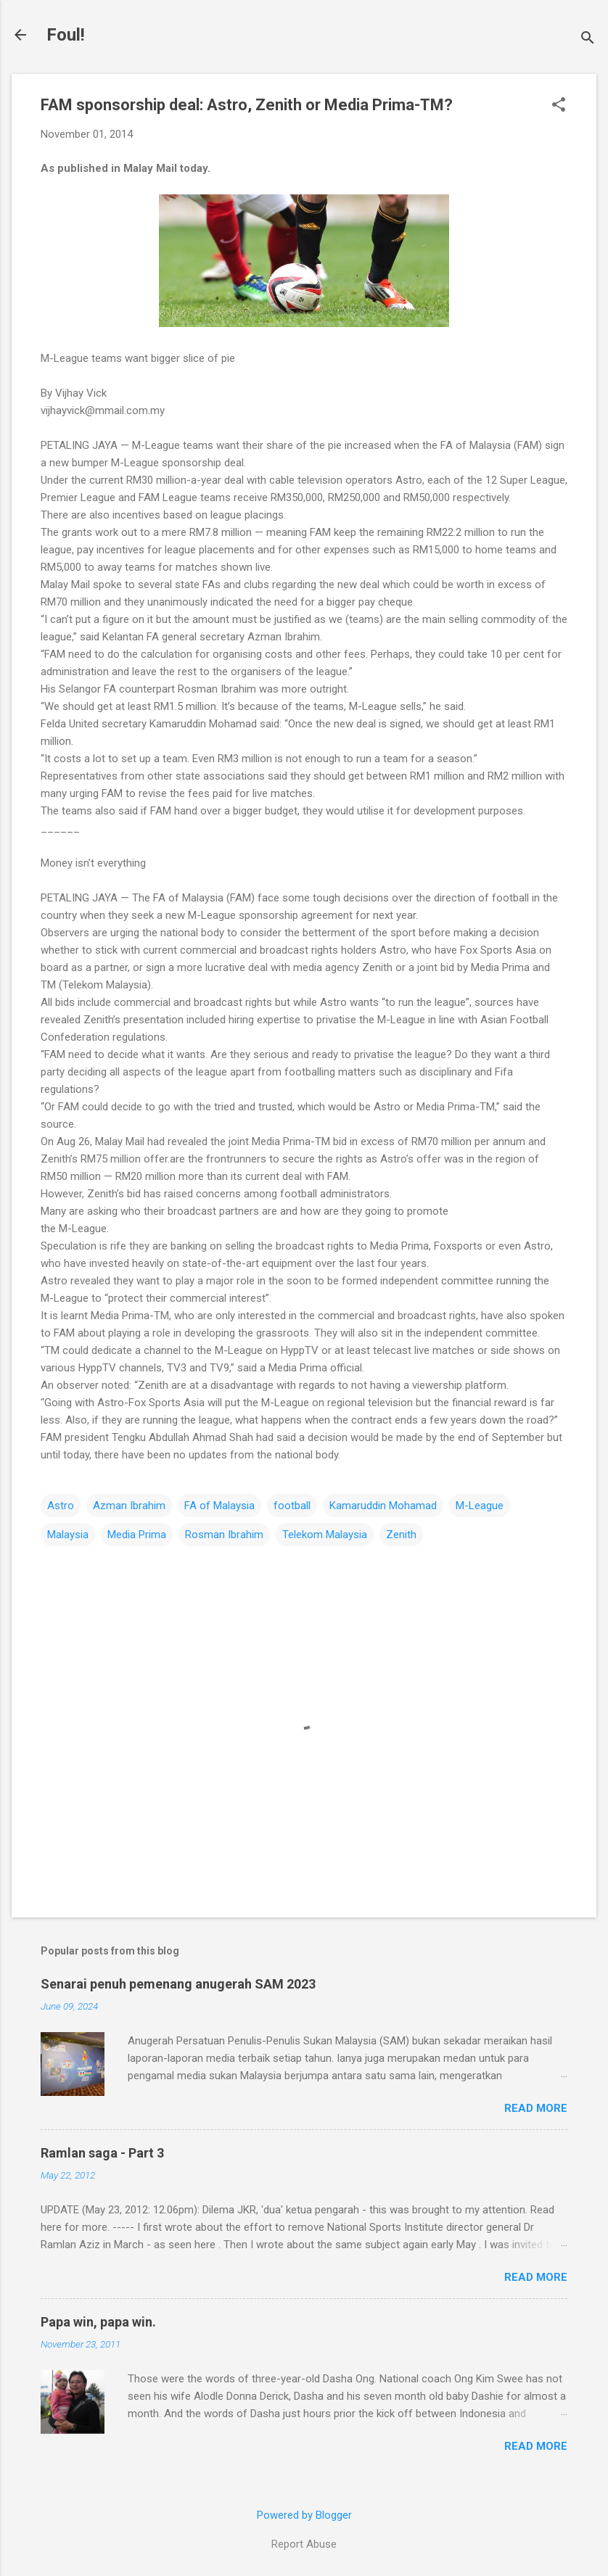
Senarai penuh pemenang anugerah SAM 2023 (178, 1983)
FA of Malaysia (219, 1505)
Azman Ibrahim (129, 1505)
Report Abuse (304, 2544)
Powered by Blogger (304, 2515)
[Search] (587, 39)
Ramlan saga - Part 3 (102, 2152)
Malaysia (68, 1534)
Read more (535, 2108)
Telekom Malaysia (324, 1534)
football (292, 1505)
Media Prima (136, 1534)
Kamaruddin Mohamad (383, 1505)
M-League (480, 1505)
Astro (60, 1505)
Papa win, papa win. (98, 2321)
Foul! (65, 35)
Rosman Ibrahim (224, 1534)
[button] (558, 106)
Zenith (401, 1534)
